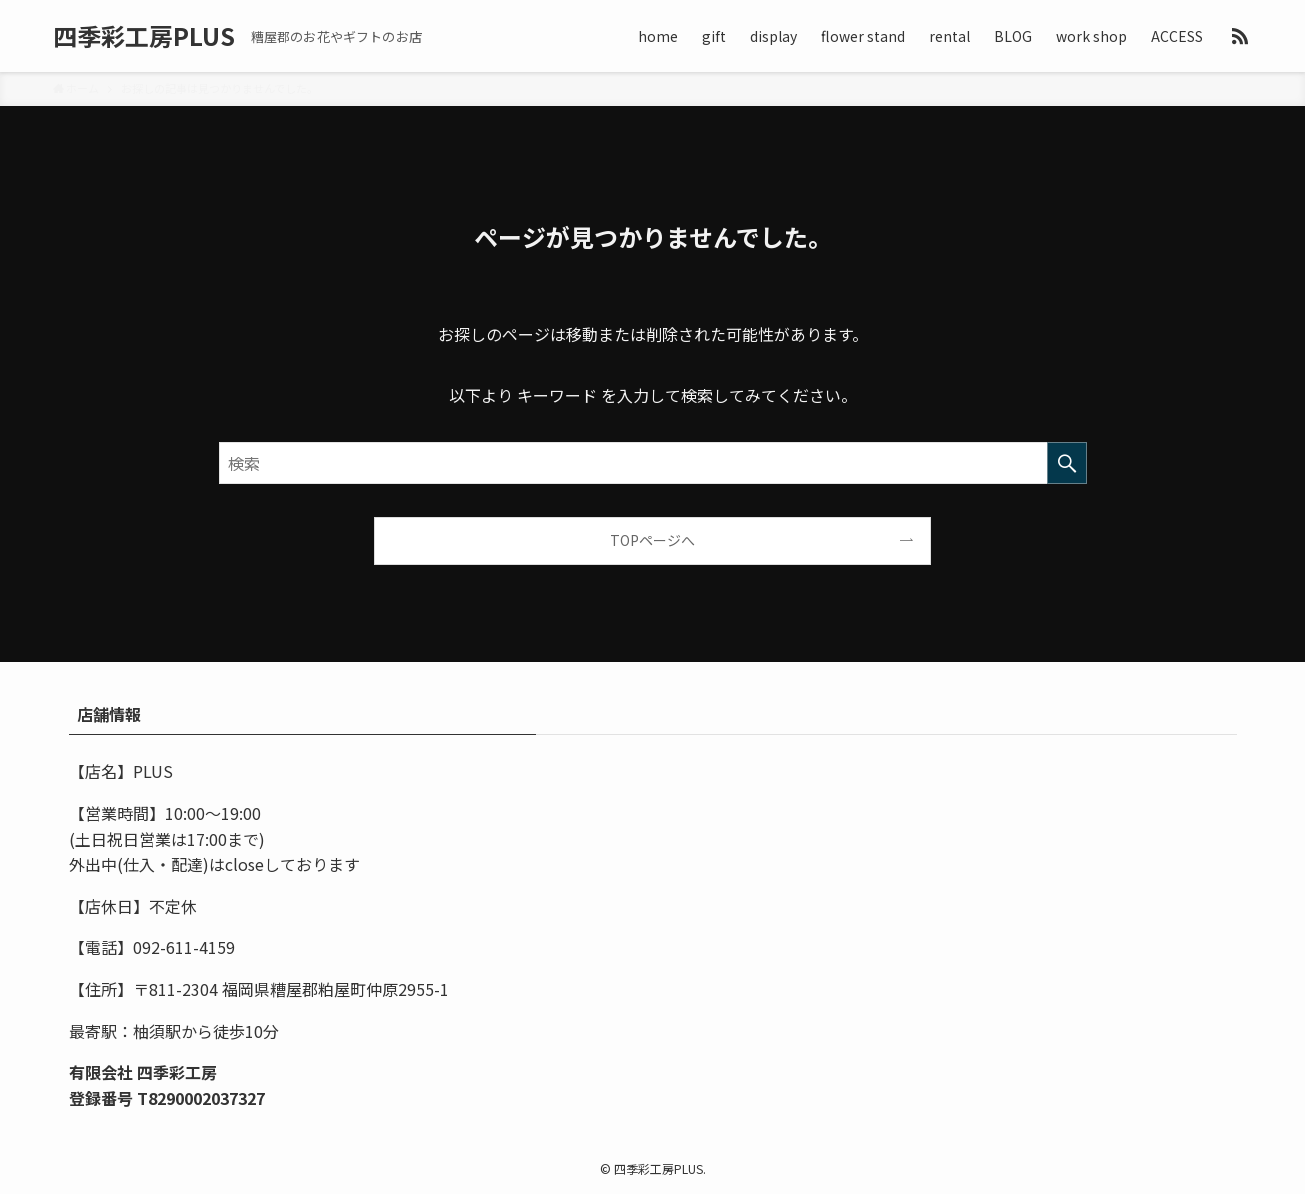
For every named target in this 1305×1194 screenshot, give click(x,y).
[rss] (1240, 36)
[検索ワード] (653, 463)
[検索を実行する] (1067, 463)
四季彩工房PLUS (144, 36)
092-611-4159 (184, 947)
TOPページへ (652, 540)
